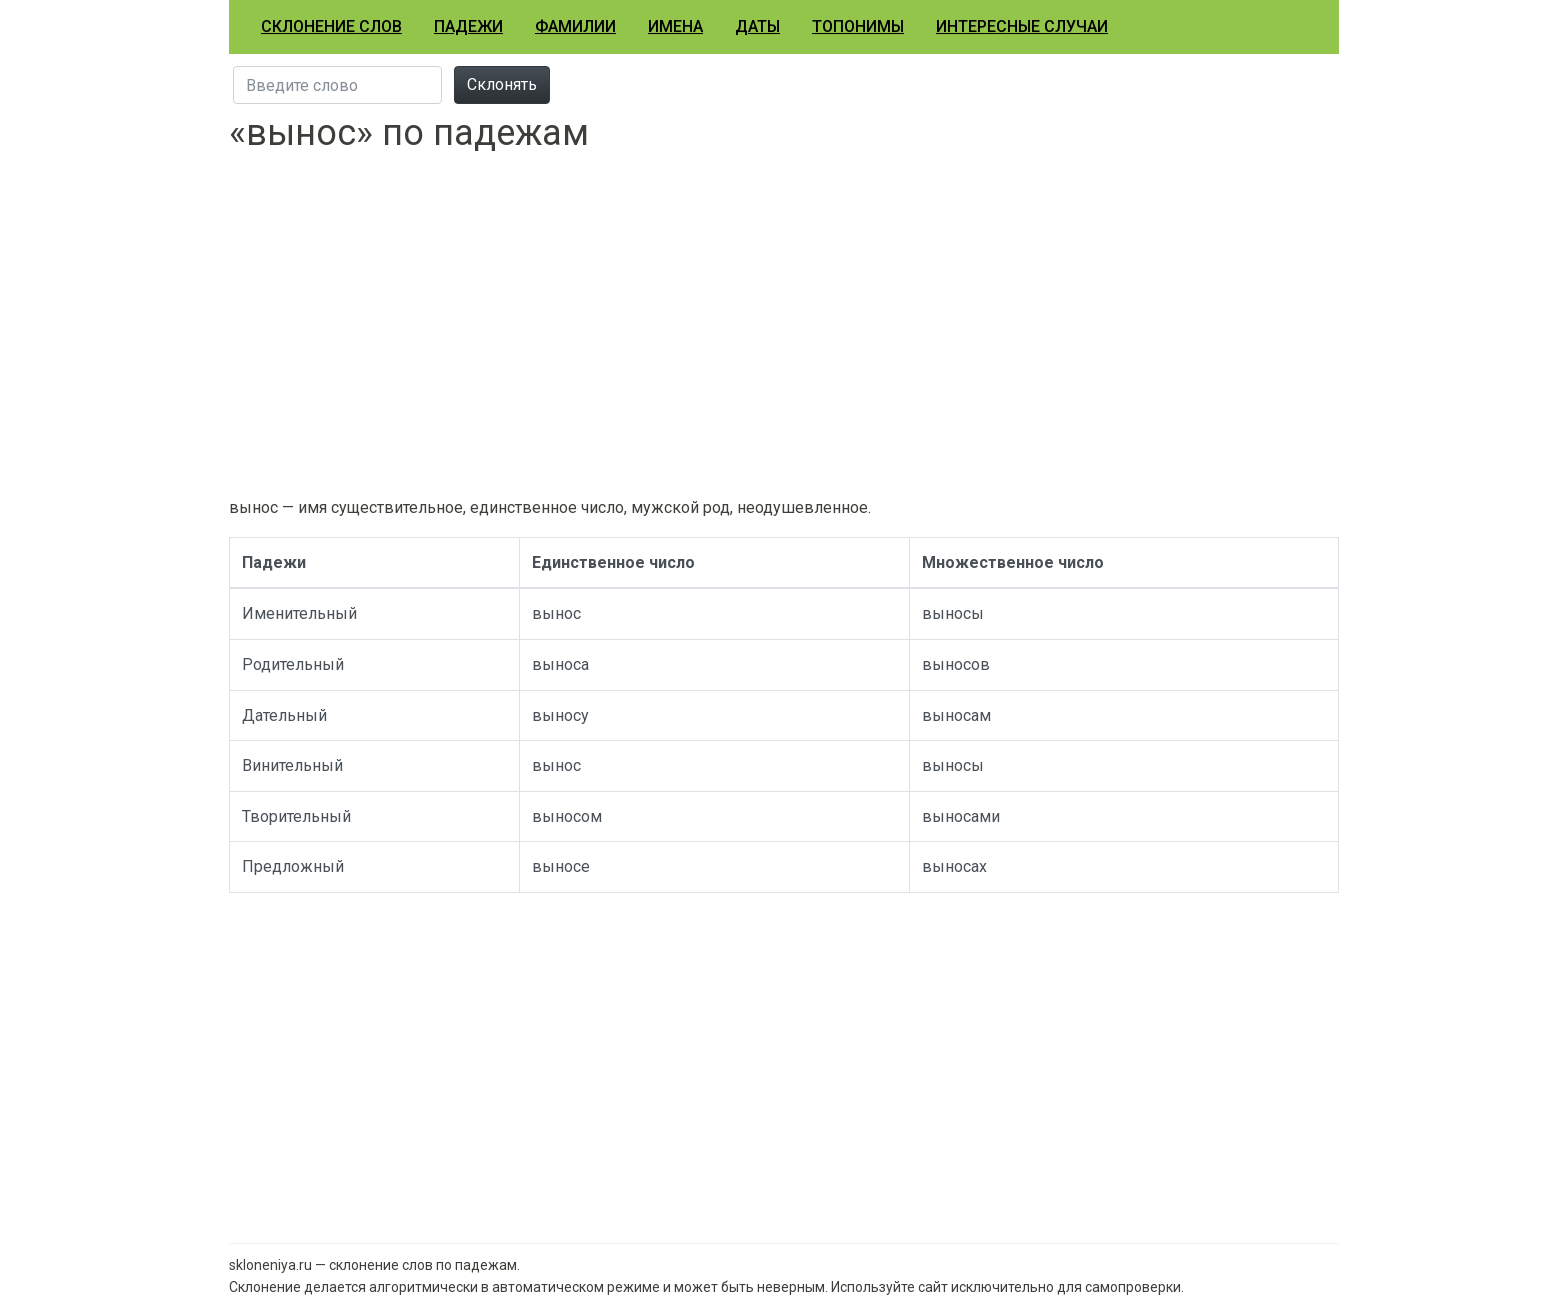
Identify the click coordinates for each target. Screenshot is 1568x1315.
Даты (757, 26)
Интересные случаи (1022, 26)
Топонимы (858, 26)
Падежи (468, 26)
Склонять (502, 84)
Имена (675, 26)
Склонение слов (331, 26)
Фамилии (575, 26)
